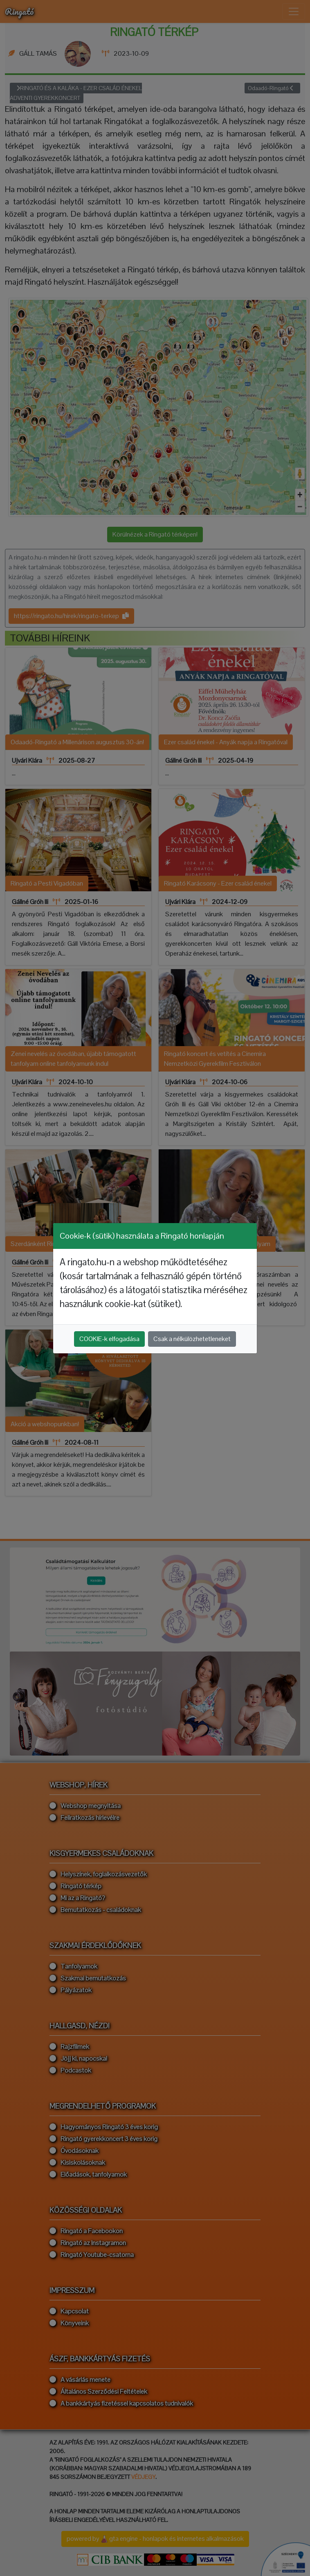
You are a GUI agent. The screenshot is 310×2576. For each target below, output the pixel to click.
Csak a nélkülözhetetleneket (192, 1338)
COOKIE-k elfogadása (109, 1338)
